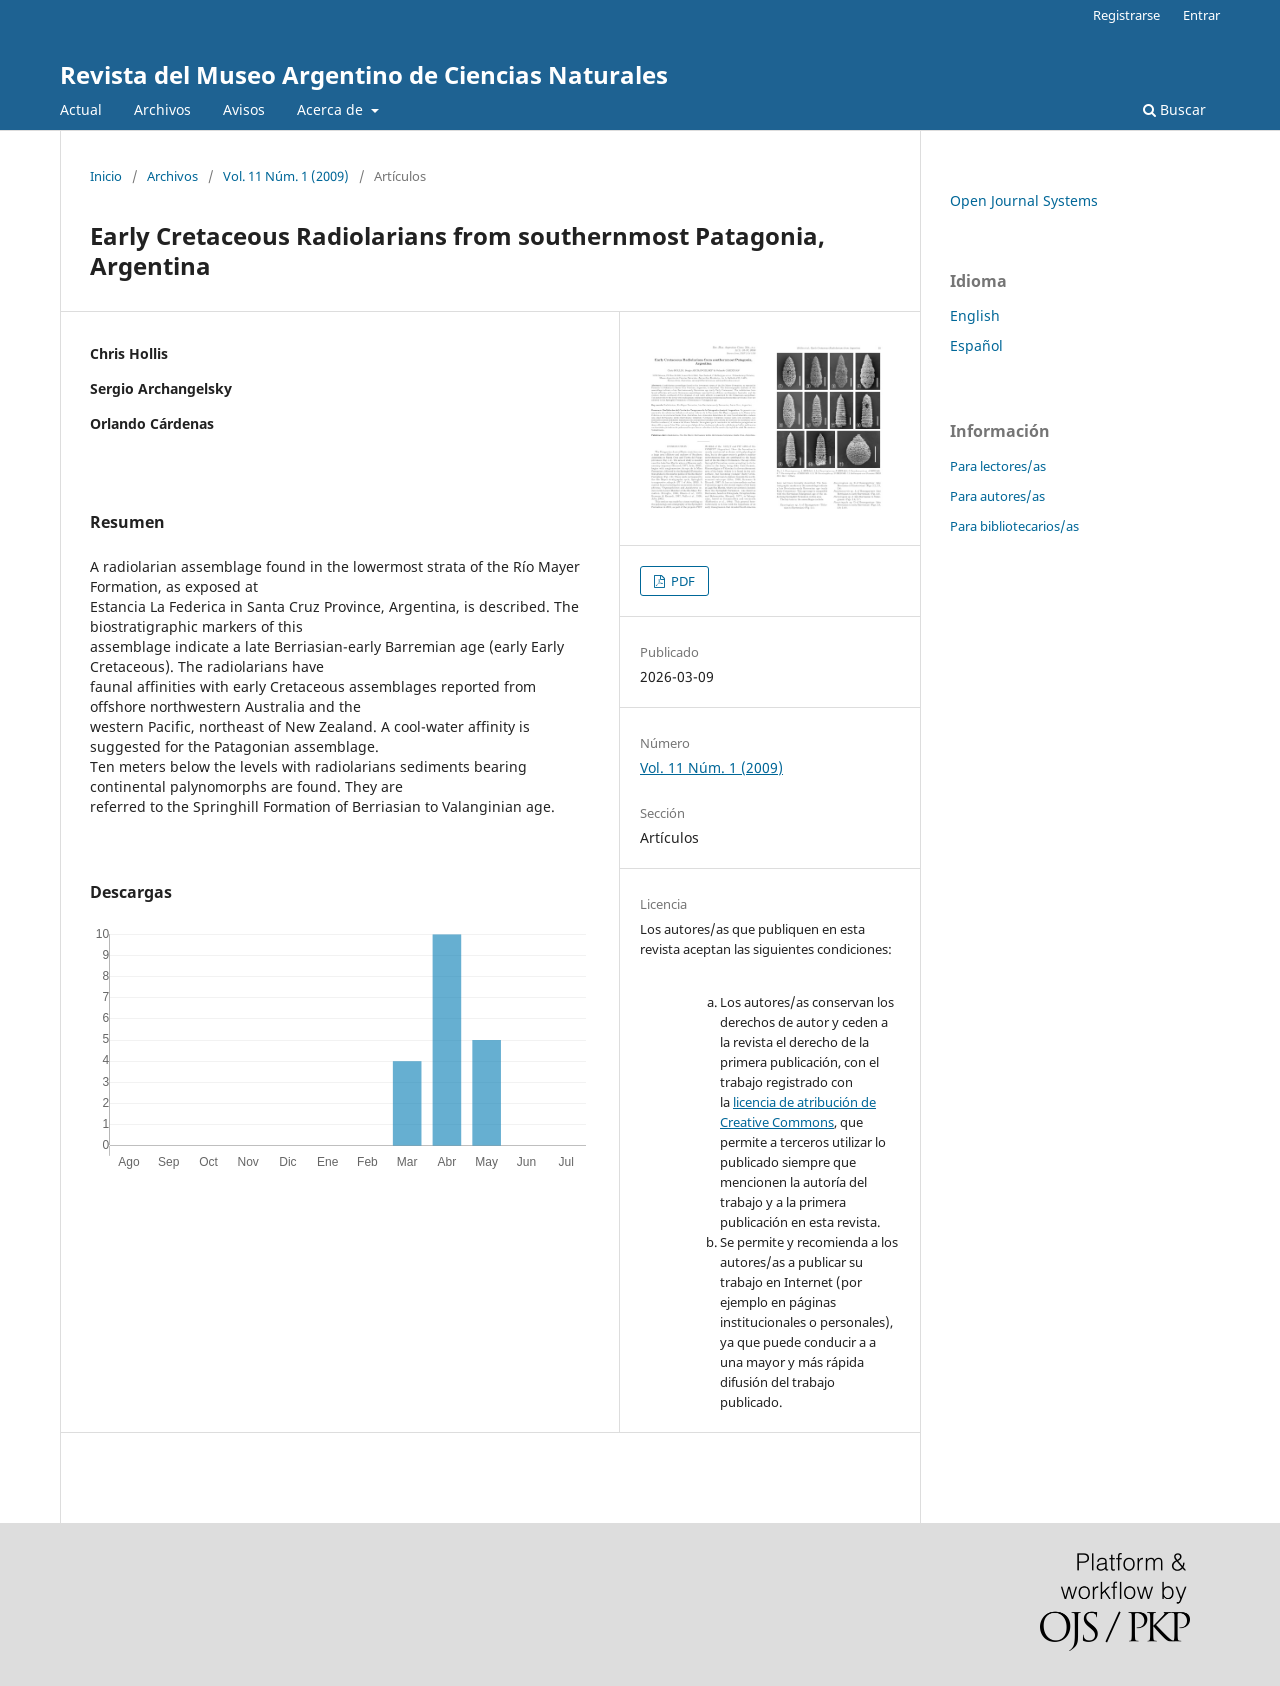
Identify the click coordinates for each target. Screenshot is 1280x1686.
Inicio (106, 176)
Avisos (244, 109)
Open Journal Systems (1024, 200)
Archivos (162, 109)
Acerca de (332, 109)
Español (976, 345)
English (975, 315)
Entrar (1201, 15)
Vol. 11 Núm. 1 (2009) (286, 176)
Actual (81, 109)
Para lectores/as (998, 466)
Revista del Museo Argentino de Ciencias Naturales (364, 74)
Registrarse (1126, 15)
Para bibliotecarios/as (1014, 526)
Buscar (1174, 109)
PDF (681, 581)
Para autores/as (997, 496)
